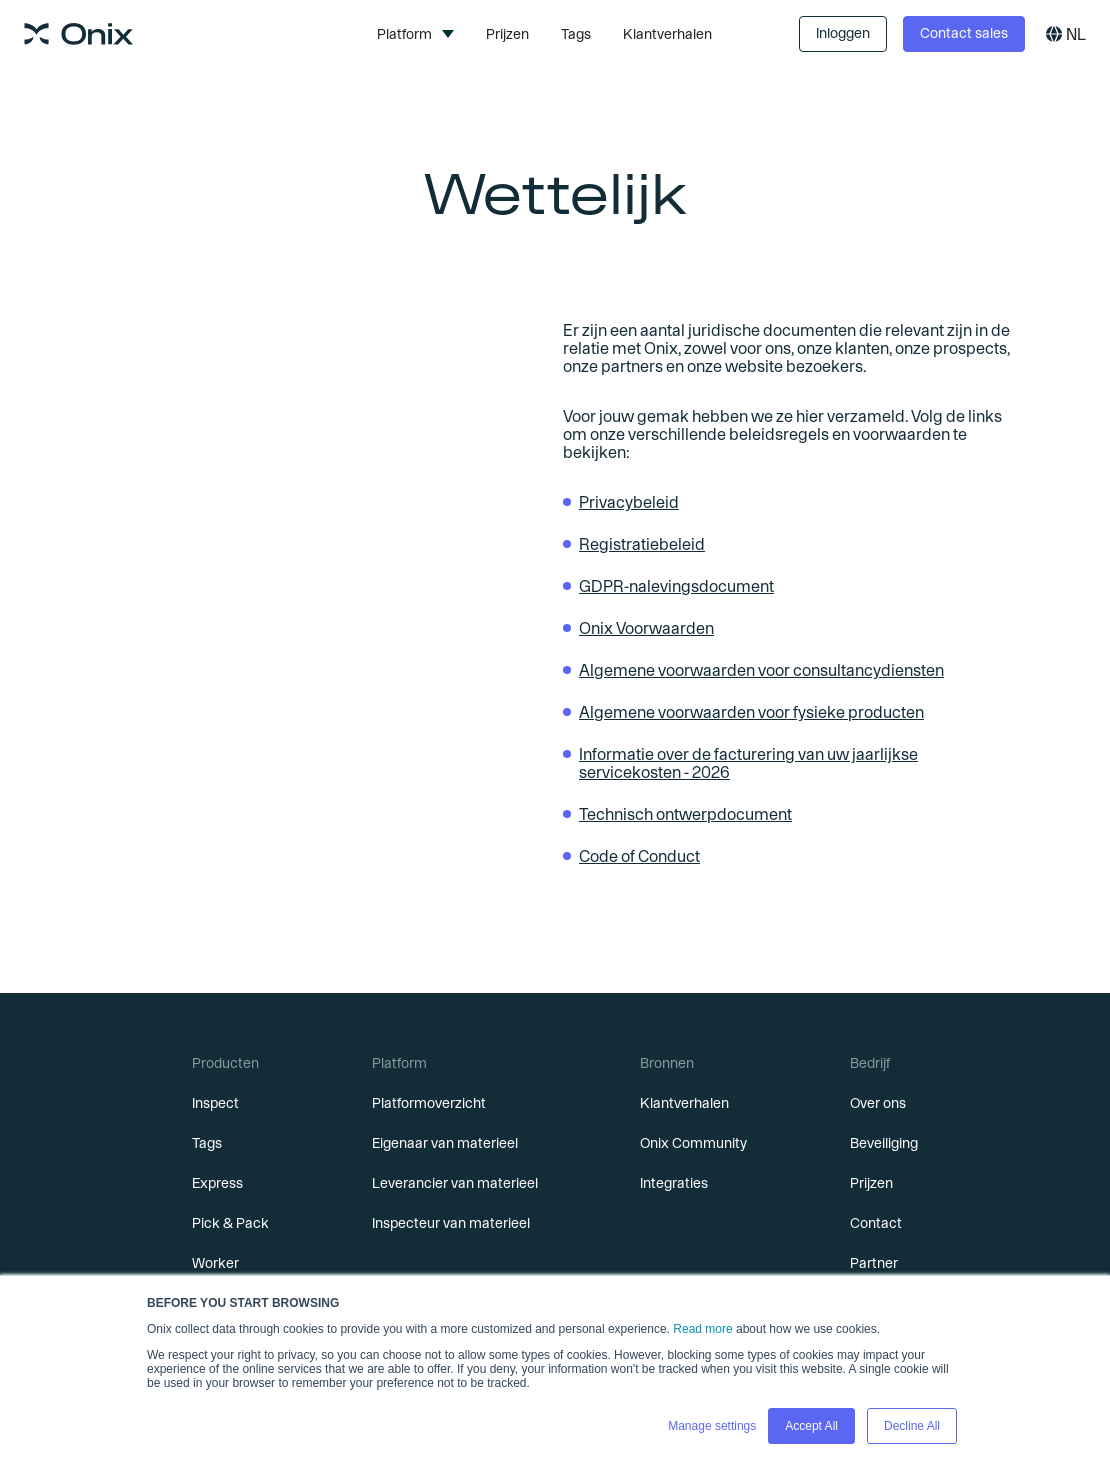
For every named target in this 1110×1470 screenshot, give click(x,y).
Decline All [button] (912, 1426)
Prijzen (507, 34)
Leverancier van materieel (455, 1183)
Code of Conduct (639, 856)
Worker (215, 1263)
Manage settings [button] (712, 1426)
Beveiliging (884, 1143)
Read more (702, 1329)
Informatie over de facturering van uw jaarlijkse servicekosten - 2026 (748, 763)
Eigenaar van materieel (445, 1143)
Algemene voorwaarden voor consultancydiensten (761, 670)
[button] (415, 34)
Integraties (674, 1183)
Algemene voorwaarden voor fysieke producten (751, 712)
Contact (876, 1223)
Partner (874, 1263)
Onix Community (693, 1143)
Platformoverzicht (429, 1103)
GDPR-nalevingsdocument (676, 586)
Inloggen (843, 33)
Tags (576, 34)
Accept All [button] (811, 1426)
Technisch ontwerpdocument (685, 814)
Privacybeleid (629, 502)
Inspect (215, 1103)
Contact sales (964, 33)
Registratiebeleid (642, 544)
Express (217, 1183)
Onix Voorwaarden (646, 628)
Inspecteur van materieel (451, 1223)
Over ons (878, 1103)
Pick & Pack (230, 1223)
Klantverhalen (667, 34)
